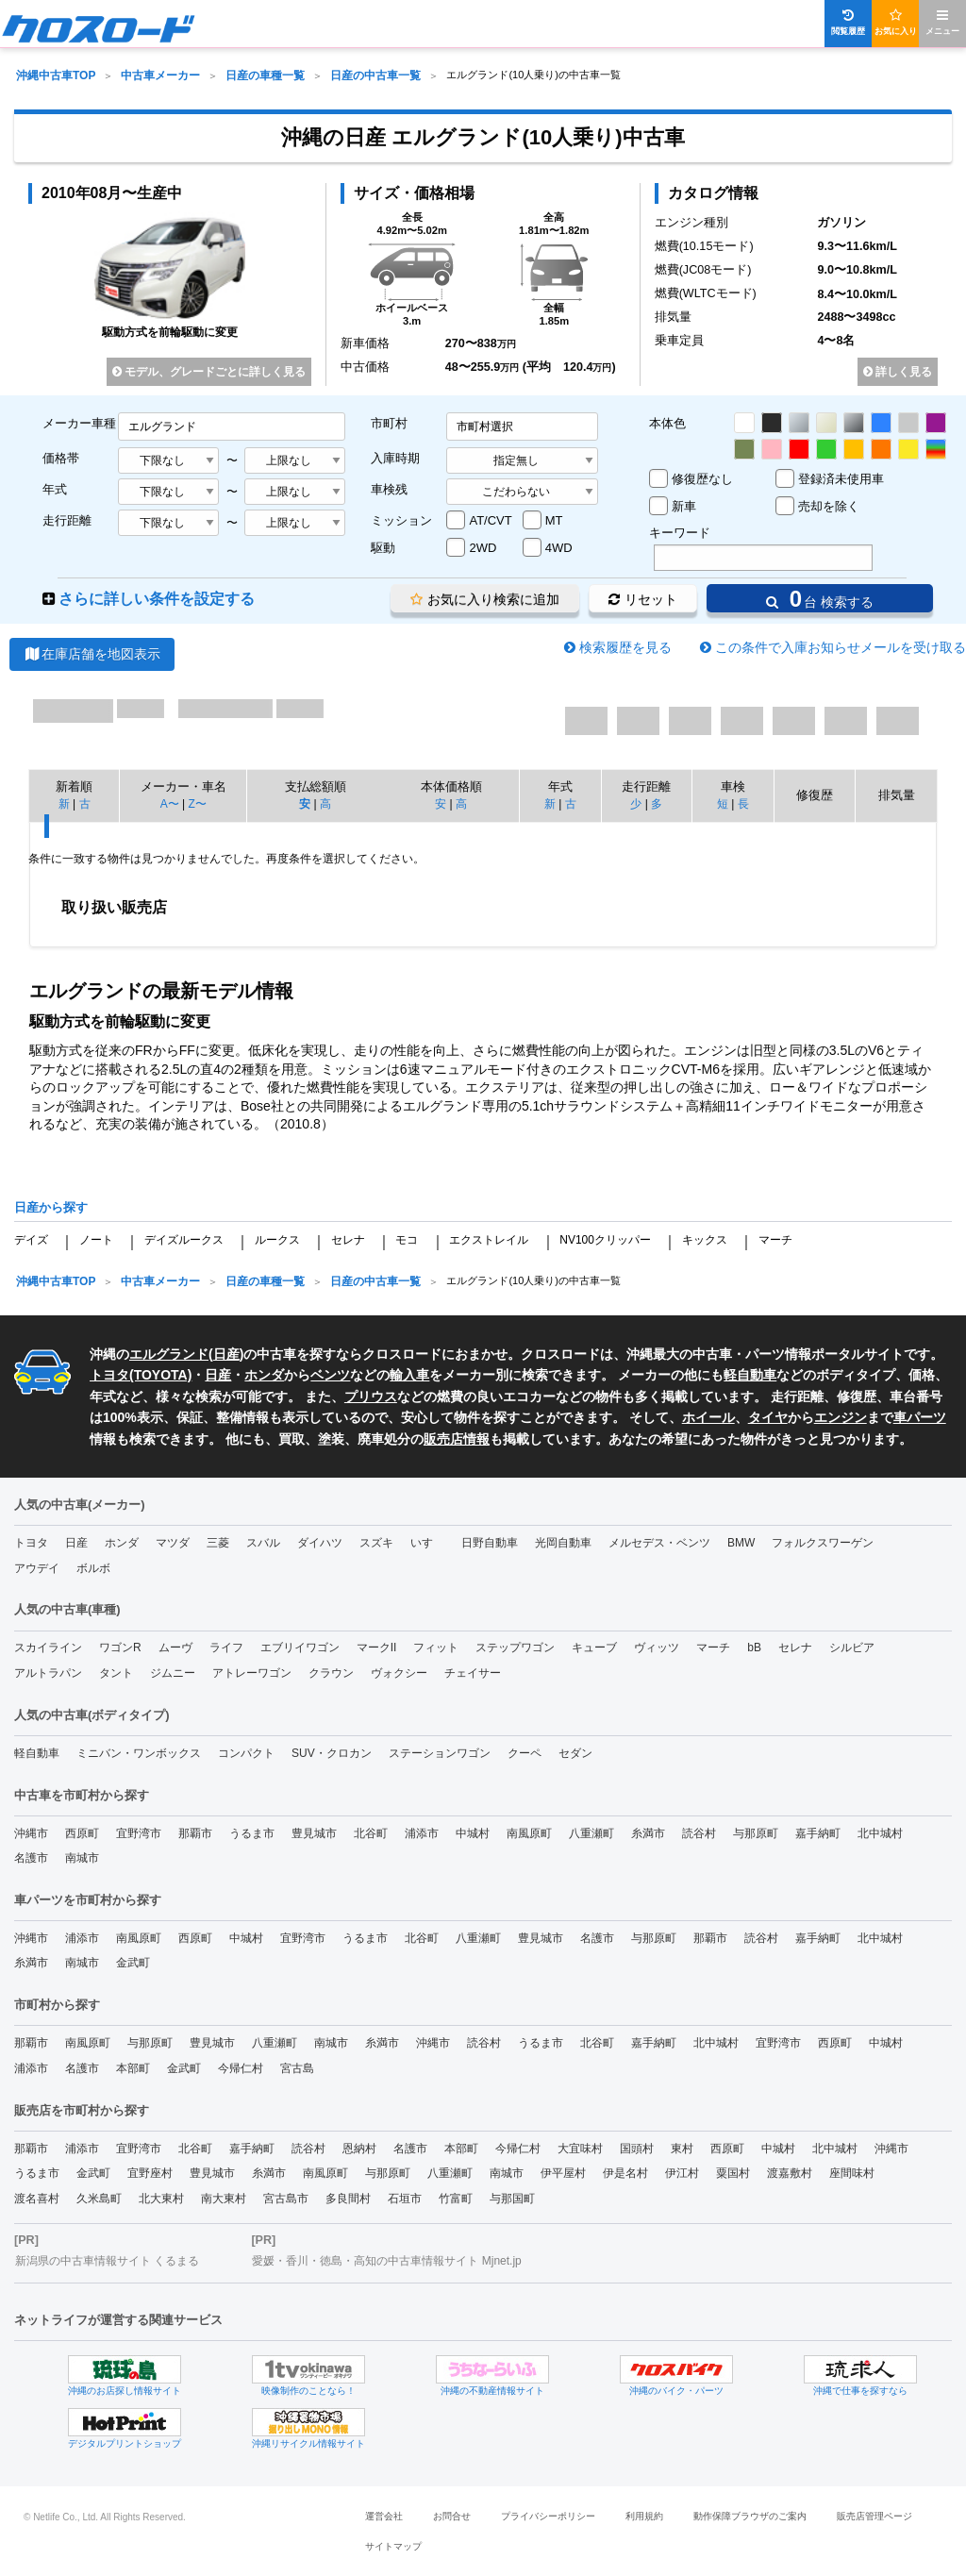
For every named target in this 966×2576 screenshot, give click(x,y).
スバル (263, 1542)
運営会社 (384, 2516)
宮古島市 (285, 2198)
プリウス (370, 1396)
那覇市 (195, 1833)
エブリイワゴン (300, 1647)
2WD (482, 548)
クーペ (524, 1753)
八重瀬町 (591, 1833)
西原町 (82, 1833)
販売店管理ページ (874, 2516)
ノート (96, 1239)
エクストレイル (488, 1239)
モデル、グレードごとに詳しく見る (209, 371)
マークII (377, 1647)
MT (554, 520)
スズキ (376, 1542)
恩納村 (359, 2148)
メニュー (942, 22)
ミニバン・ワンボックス (138, 1753)
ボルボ (93, 1568)
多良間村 (348, 2198)
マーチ (775, 1239)
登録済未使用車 (841, 479)
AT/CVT (490, 520)
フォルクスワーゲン (823, 1542)
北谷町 (371, 1833)
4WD (559, 548)
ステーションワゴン (440, 1753)
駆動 (383, 548)
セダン (575, 1753)
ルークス (277, 1239)
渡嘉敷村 (789, 2173)
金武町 (133, 1962)
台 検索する (820, 598)
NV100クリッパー (605, 1239)
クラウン (331, 1673)
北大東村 (161, 2198)
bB (754, 1647)
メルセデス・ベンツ (659, 1542)
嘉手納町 (818, 1833)
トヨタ (31, 1542)
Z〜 (197, 804)
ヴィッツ (656, 1647)
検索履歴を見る (625, 647)
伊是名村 (625, 2173)
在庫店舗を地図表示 (92, 653)
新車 (684, 506)
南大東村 (223, 2198)
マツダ (173, 1542)
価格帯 (60, 458)
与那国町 (512, 2198)
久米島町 (99, 2198)
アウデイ (36, 1568)
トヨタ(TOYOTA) (141, 1374)
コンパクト (246, 1753)
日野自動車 (489, 1542)
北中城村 (880, 1833)
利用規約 (644, 2516)
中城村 (473, 1833)
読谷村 (699, 1833)
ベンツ (330, 1374)
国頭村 (637, 2148)
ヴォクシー (399, 1673)
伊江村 (682, 2173)
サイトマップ (393, 2546)
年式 (54, 489)
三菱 (218, 1542)
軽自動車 (750, 1374)
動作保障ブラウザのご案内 (750, 2516)
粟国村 (733, 2173)
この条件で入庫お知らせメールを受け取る (840, 647)
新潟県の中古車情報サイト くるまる (107, 2260)
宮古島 (297, 2068)
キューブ (594, 1647)
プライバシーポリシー (548, 2516)
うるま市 (252, 1833)
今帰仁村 (240, 2068)
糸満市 (648, 1833)
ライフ (226, 1647)
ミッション (401, 520)
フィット (435, 1647)
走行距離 (67, 520)
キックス (704, 1239)
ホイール (708, 1417)
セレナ (348, 1239)
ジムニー (172, 1673)
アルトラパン (48, 1673)
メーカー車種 (79, 423)
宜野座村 (150, 2173)
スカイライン (48, 1647)
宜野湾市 (138, 1833)
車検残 (389, 489)
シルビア (851, 1647)
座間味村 (851, 2173)
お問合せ (452, 2516)
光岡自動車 (563, 1542)
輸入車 (409, 1374)
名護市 (31, 1858)
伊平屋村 (563, 2173)
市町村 (389, 423)
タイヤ (768, 1417)
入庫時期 (395, 458)
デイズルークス (184, 1239)
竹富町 (456, 2198)
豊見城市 (314, 1833)
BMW (741, 1542)
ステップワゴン (515, 1647)
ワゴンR (120, 1647)
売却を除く (828, 506)
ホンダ (264, 1374)
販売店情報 (457, 1439)
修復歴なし (702, 479)
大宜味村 (580, 2148)
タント (116, 1673)
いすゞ (427, 1542)
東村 (682, 2148)
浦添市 (422, 1833)
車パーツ (919, 1417)
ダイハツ (319, 1542)
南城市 (82, 1858)
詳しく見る (897, 371)
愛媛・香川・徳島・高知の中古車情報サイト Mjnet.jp (386, 2260)
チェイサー (472, 1673)
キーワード (679, 533)
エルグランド (168, 1354)
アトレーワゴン (251, 1673)
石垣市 (405, 2198)
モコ (406, 1239)
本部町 (133, 2068)
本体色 (667, 423)
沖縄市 (31, 1833)
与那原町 (755, 1833)
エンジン (840, 1417)
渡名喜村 (36, 2198)
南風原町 (529, 1833)
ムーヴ (175, 1647)
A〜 (169, 804)
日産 (226, 1354)
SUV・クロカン (331, 1753)
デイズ (31, 1239)
